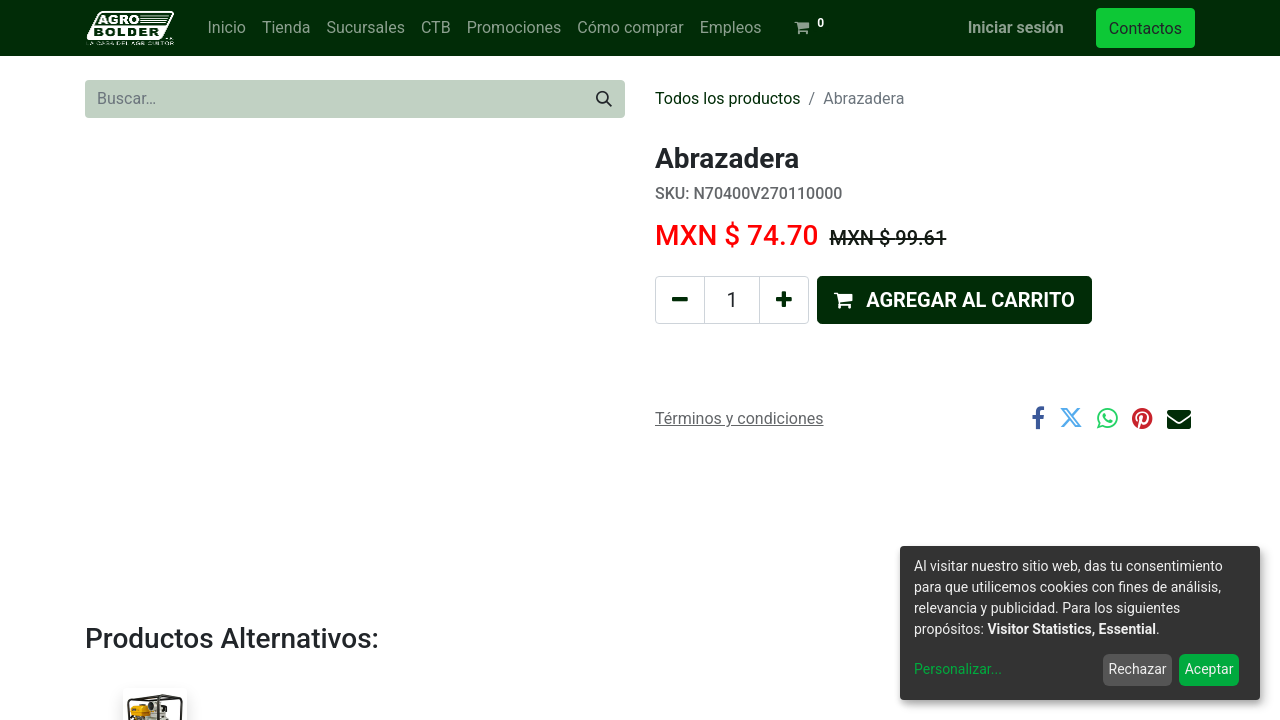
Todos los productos (728, 98)
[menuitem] (226, 28)
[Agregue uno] (784, 300)
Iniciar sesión (1016, 27)
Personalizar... (958, 669)
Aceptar (1209, 669)
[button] (954, 300)
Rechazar (1138, 669)
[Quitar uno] (680, 300)
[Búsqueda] (604, 99)
